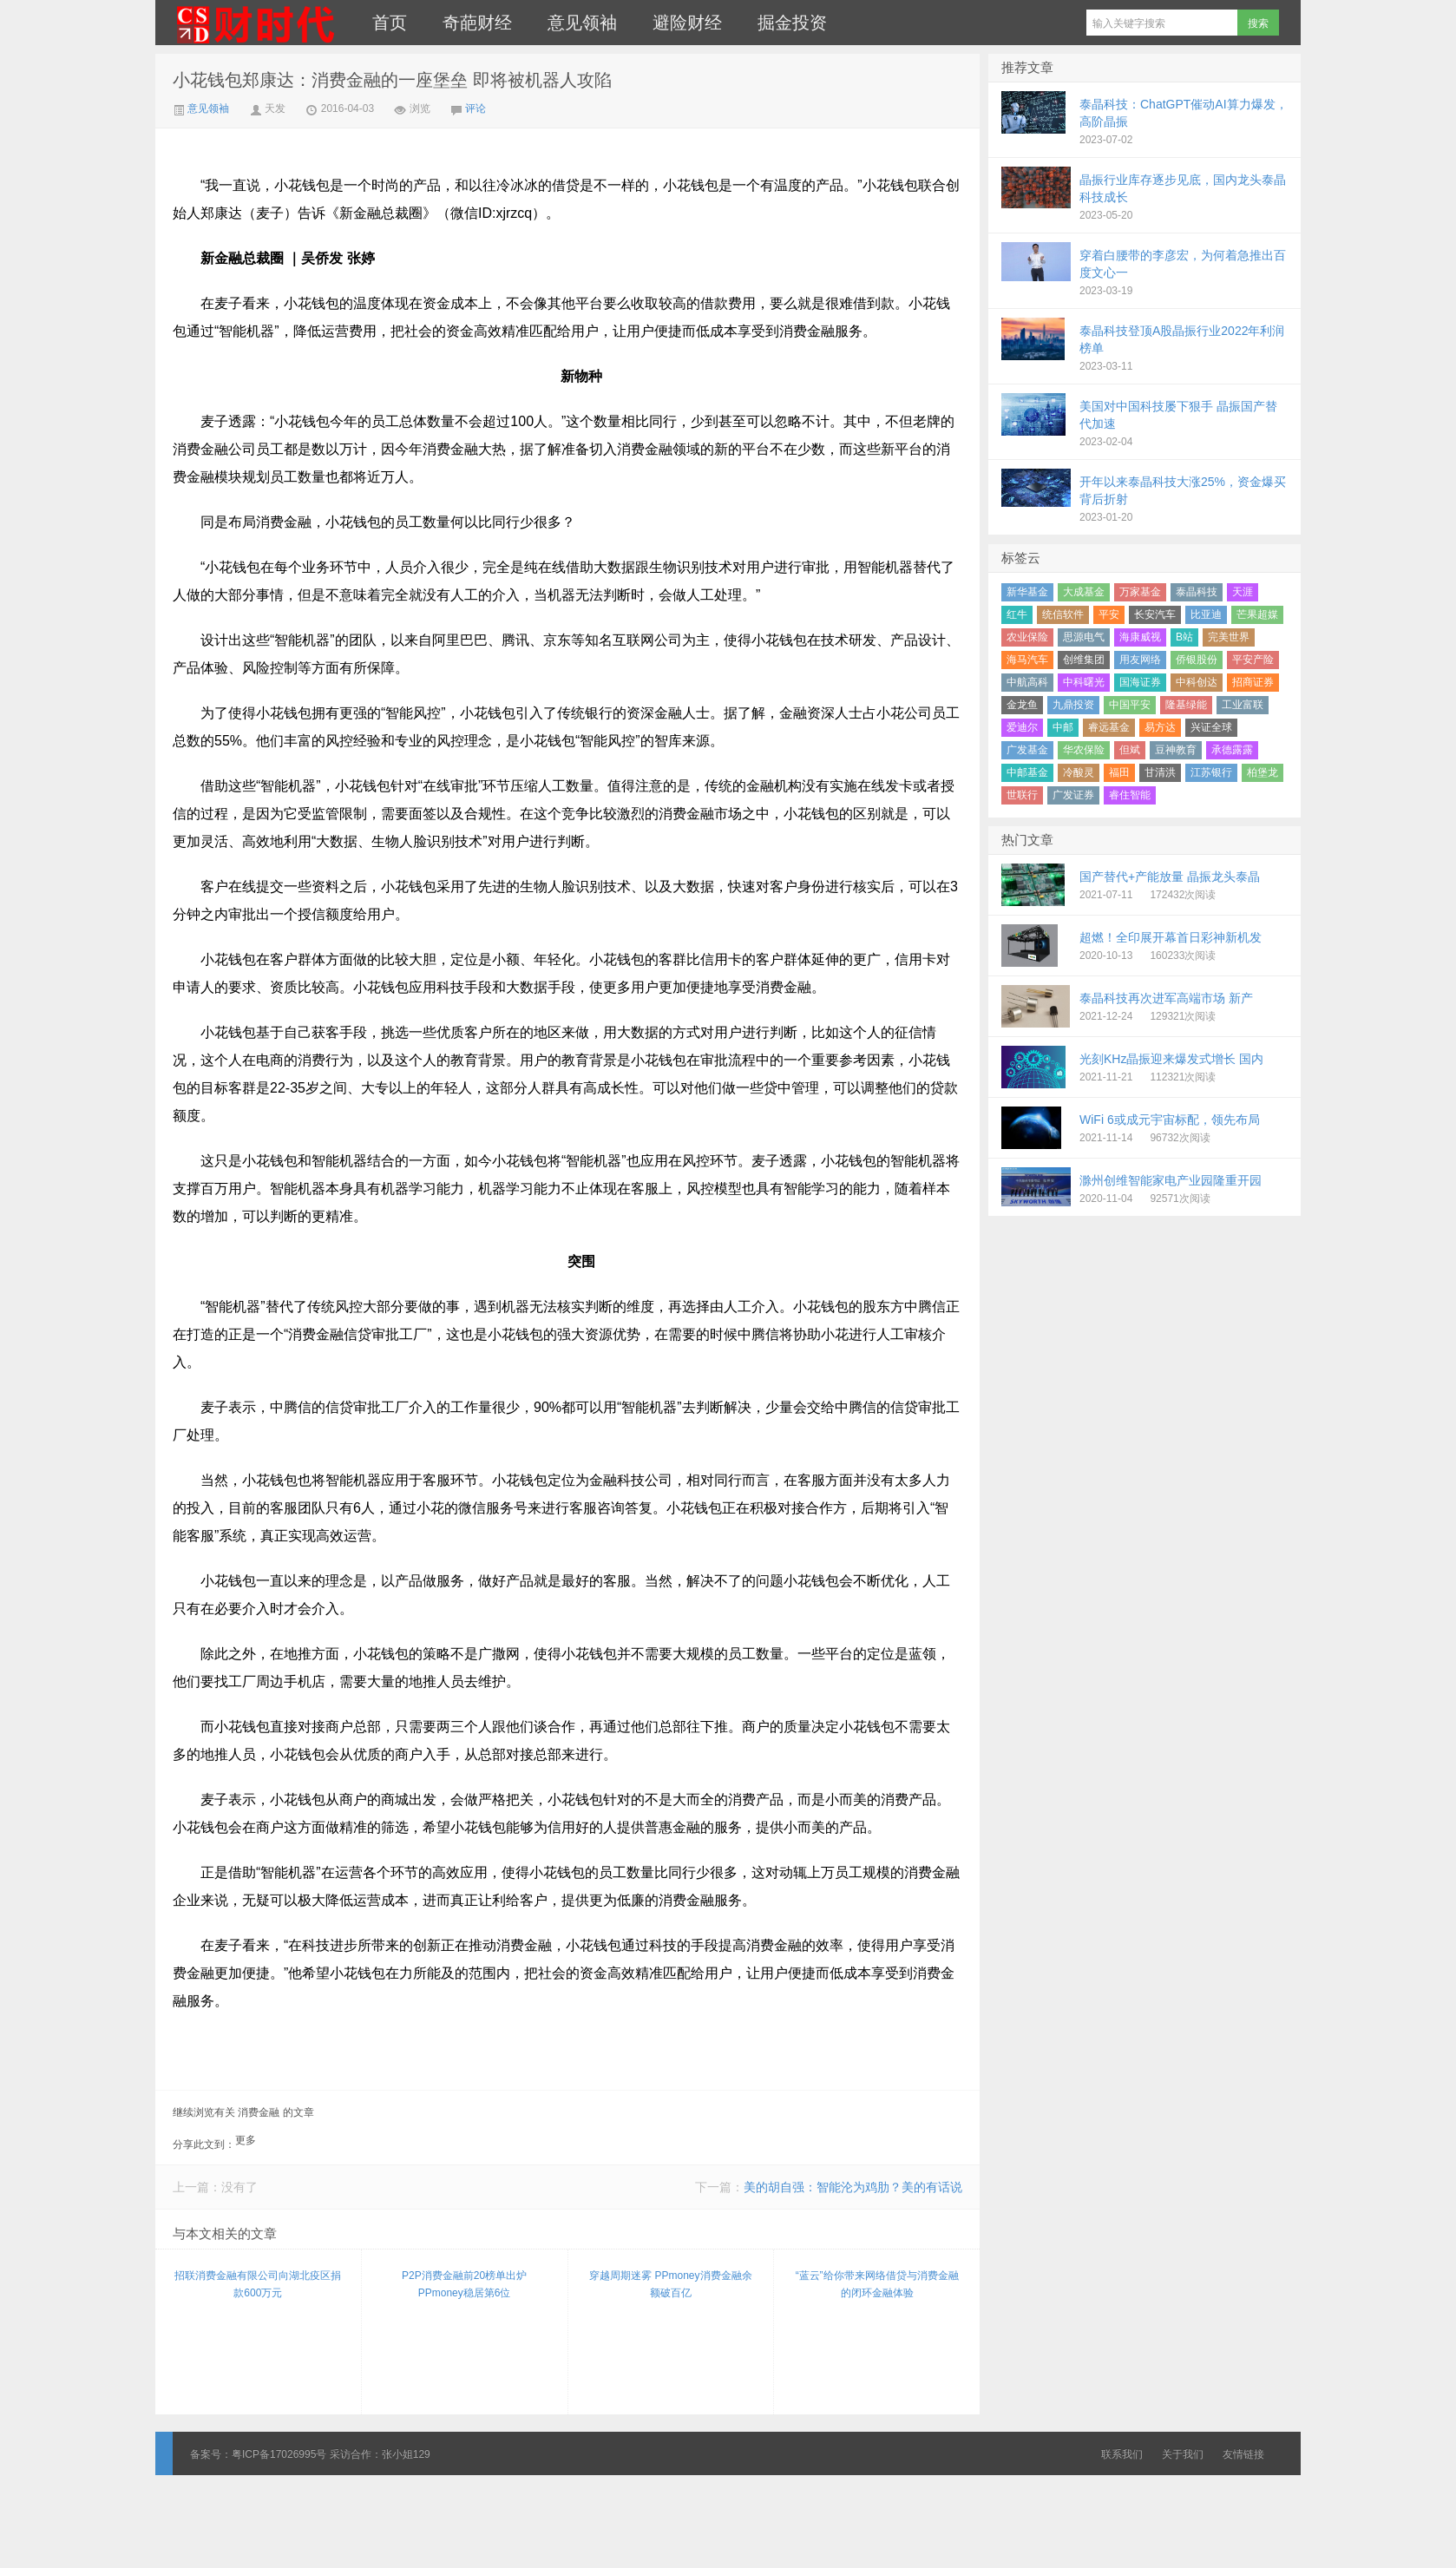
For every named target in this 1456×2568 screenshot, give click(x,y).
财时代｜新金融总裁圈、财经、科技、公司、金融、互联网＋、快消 (255, 22)
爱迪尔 (1022, 727)
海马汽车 (1027, 659)
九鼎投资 (1073, 705)
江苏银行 (1211, 772)
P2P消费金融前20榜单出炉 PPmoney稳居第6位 (464, 2284)
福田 (1119, 772)
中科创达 (1196, 682)
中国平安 (1130, 705)
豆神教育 (1176, 750)
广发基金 (1027, 750)
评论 (475, 108)
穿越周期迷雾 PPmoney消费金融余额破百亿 (670, 2284)
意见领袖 (582, 22)
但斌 (1129, 750)
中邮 (1063, 727)
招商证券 (1253, 682)
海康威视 (1140, 637)
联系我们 (1122, 2454)
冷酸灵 (1078, 772)
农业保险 (1027, 637)
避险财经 (687, 22)
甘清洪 (1160, 772)
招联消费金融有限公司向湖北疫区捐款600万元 (257, 2284)
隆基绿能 (1186, 705)
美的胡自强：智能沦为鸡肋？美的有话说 (853, 2187)
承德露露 (1232, 750)
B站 (1184, 637)
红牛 (1017, 614)
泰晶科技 (1196, 592)
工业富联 (1242, 705)
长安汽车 (1155, 614)
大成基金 (1084, 592)
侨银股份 (1196, 659)
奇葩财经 (477, 22)
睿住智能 (1130, 795)
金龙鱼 (1022, 705)
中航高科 (1027, 682)
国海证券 (1140, 682)
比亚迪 (1206, 614)
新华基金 (1027, 592)
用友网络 (1140, 659)
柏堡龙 (1262, 772)
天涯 (1242, 592)
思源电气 (1084, 637)
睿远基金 (1109, 727)
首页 (389, 22)
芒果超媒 (1257, 614)
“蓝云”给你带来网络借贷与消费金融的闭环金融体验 (877, 2284)
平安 (1109, 614)
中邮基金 (1027, 772)
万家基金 (1140, 592)
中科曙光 (1084, 682)
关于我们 (1182, 2454)
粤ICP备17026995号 (279, 2454)
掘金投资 (792, 22)
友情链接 (1243, 2454)
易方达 (1160, 727)
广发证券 (1073, 795)
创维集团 (1084, 659)
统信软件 (1063, 614)
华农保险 (1084, 750)
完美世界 (1228, 637)
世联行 (1022, 795)
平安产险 (1253, 659)
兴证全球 (1211, 727)
